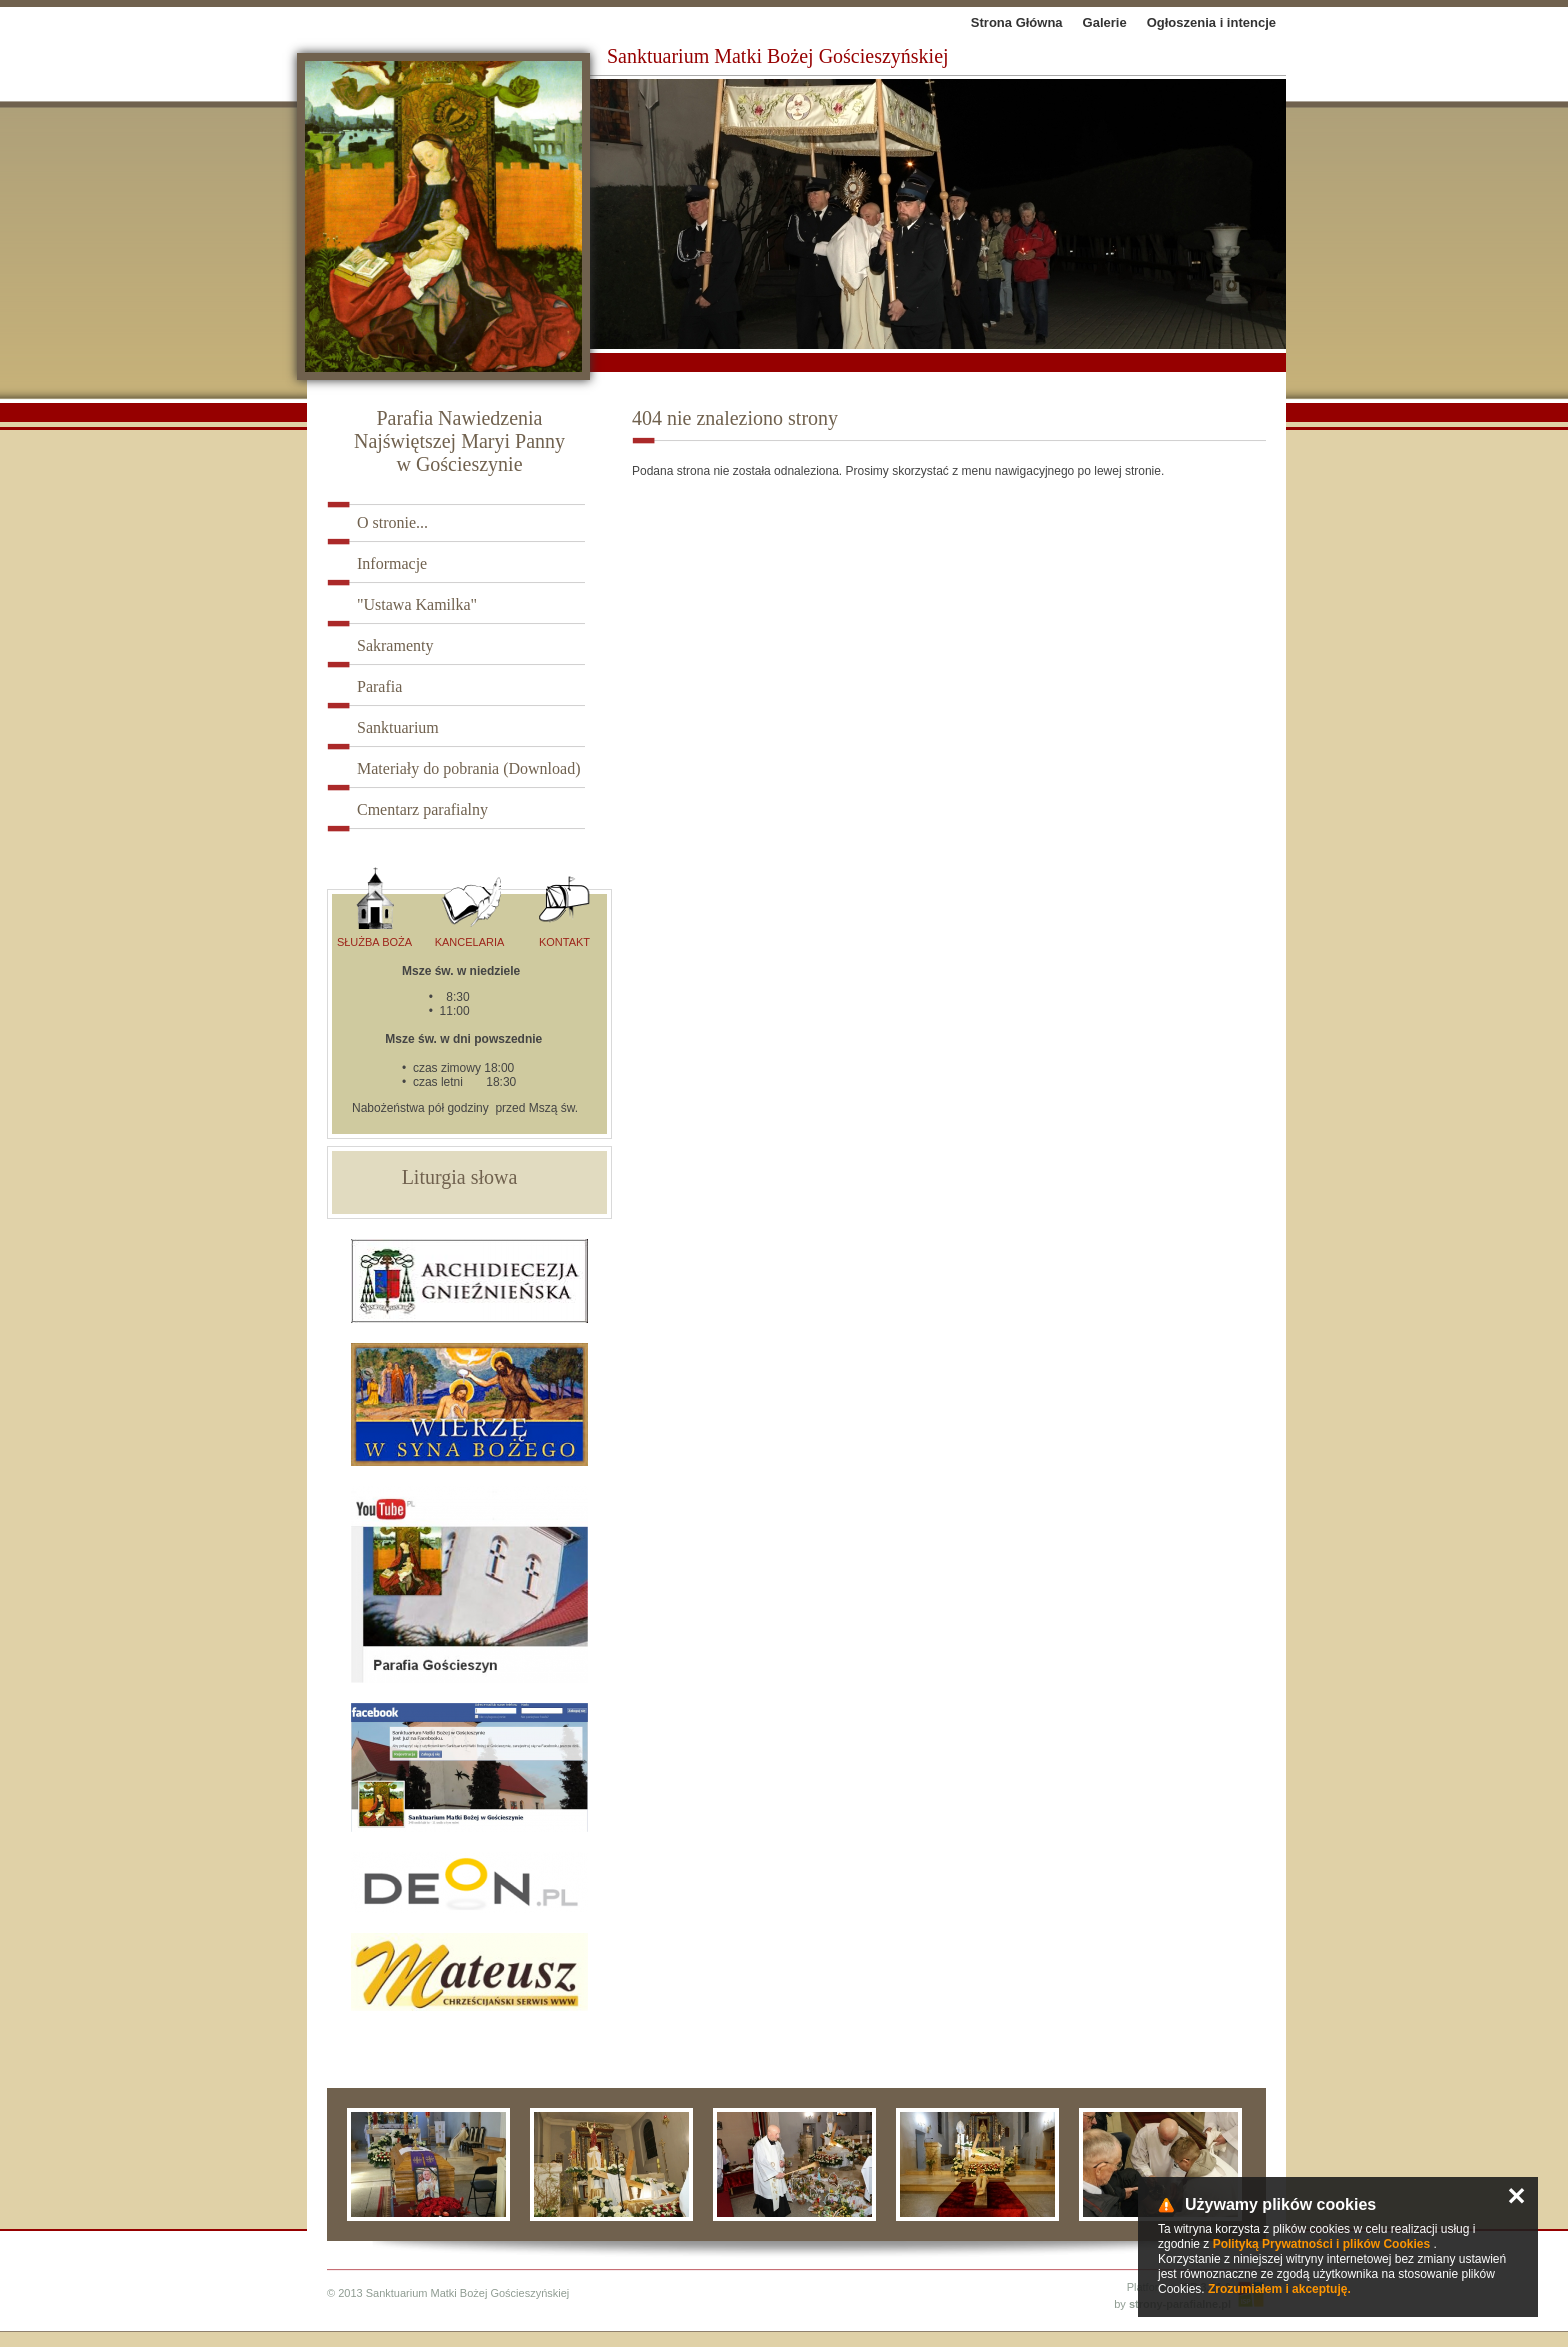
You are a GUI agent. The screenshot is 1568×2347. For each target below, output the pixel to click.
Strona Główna (1017, 22)
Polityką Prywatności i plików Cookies (1321, 2244)
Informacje (392, 563)
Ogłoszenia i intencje (1211, 22)
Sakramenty (395, 645)
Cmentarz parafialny (422, 809)
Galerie (1105, 22)
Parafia (379, 686)
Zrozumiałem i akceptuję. (1279, 2289)
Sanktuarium (398, 727)
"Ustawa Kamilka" (417, 604)
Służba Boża (374, 907)
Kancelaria (470, 907)
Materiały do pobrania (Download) (468, 768)
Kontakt (564, 907)
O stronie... (392, 522)
